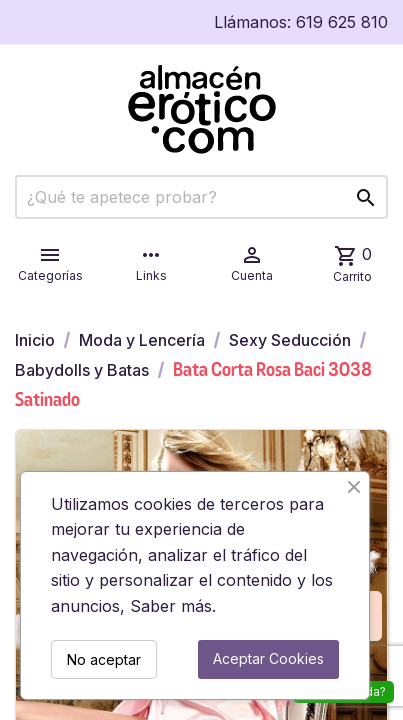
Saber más (171, 606)
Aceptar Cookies (268, 658)
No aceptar (104, 659)
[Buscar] (201, 197)
